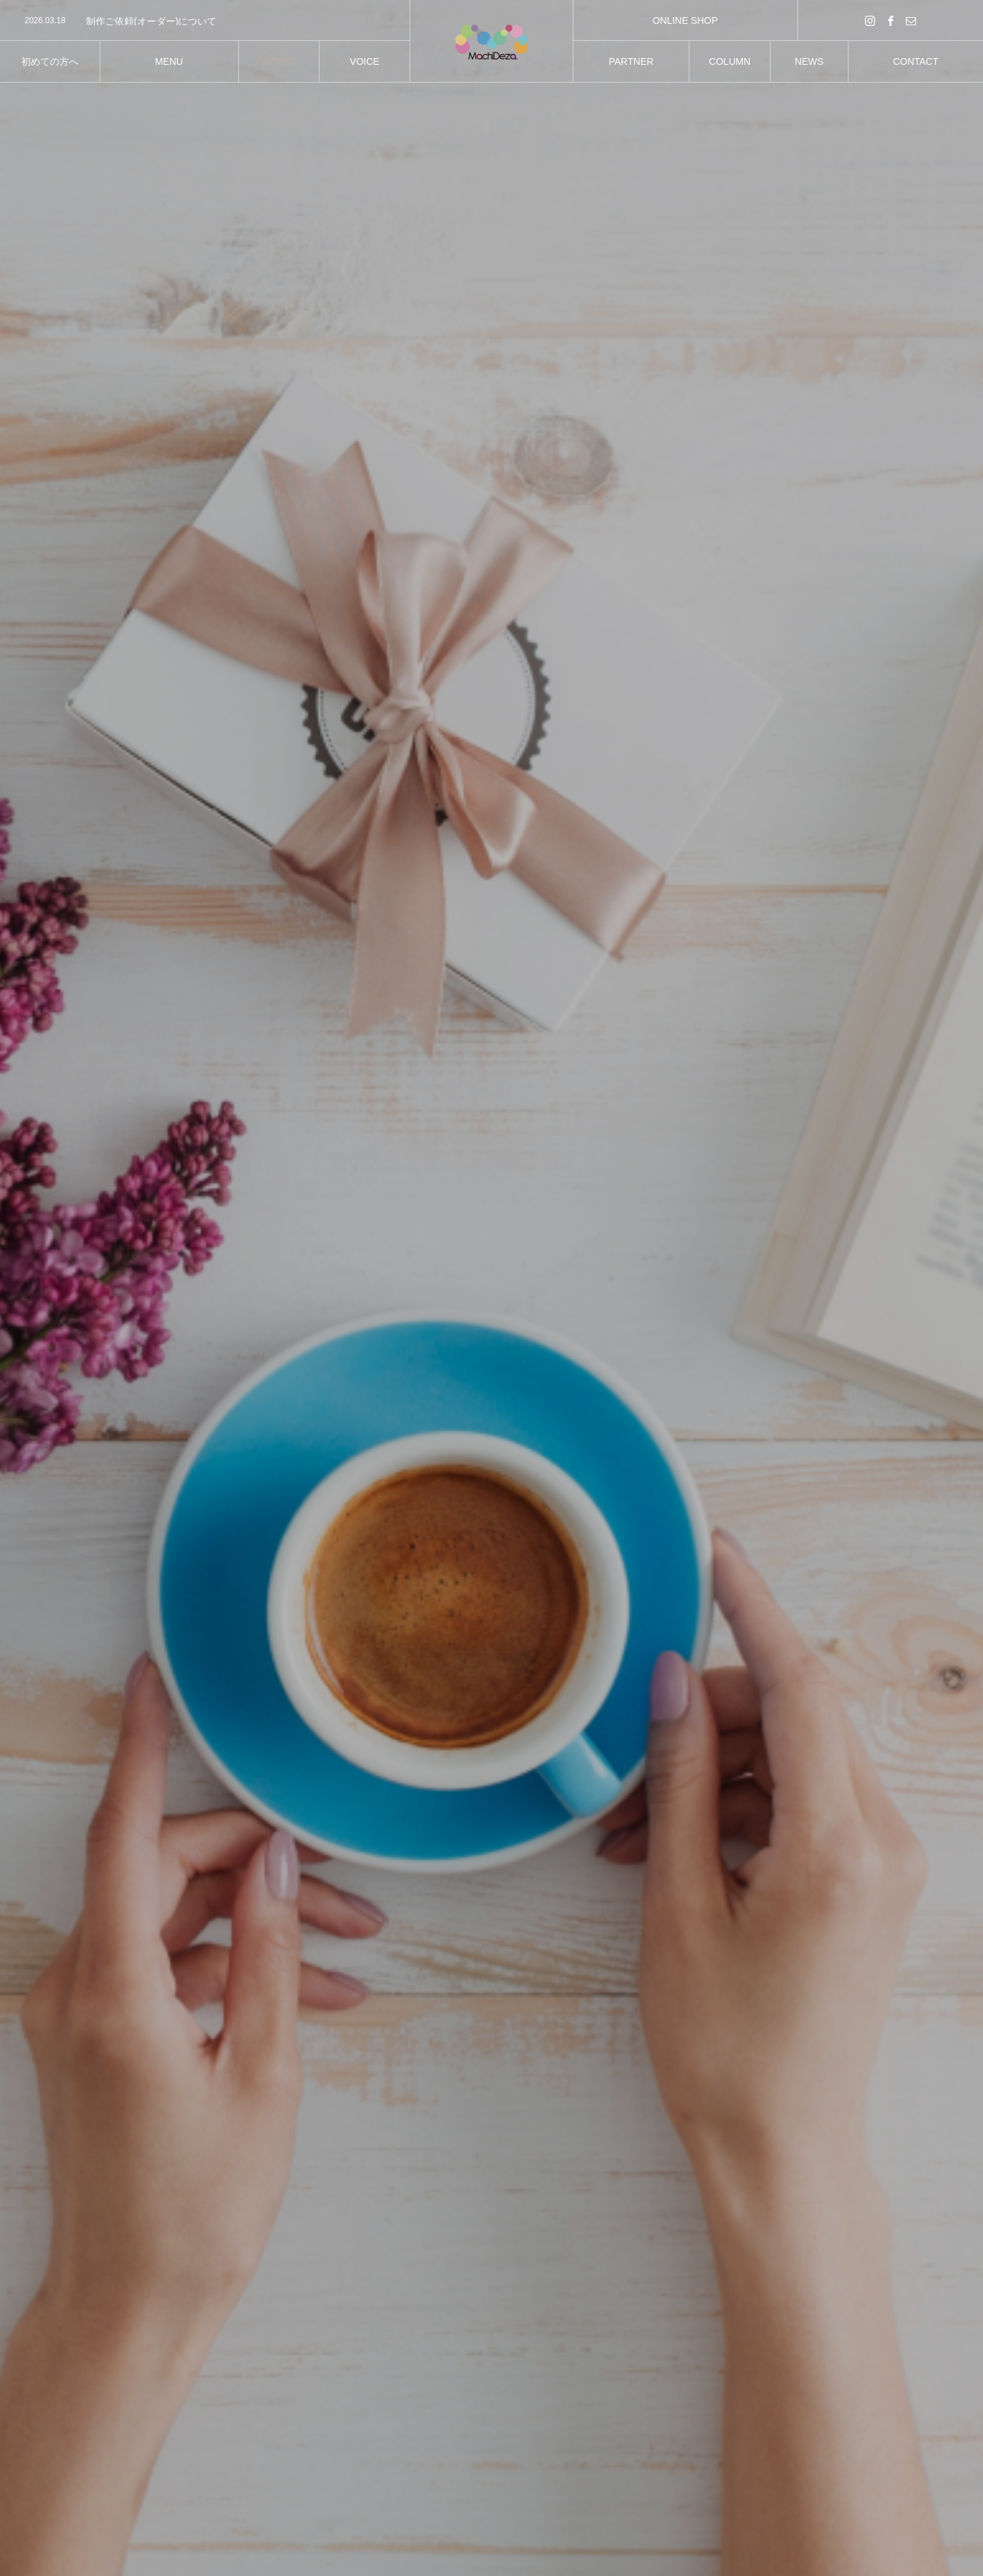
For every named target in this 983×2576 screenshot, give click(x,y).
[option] (204, 21)
